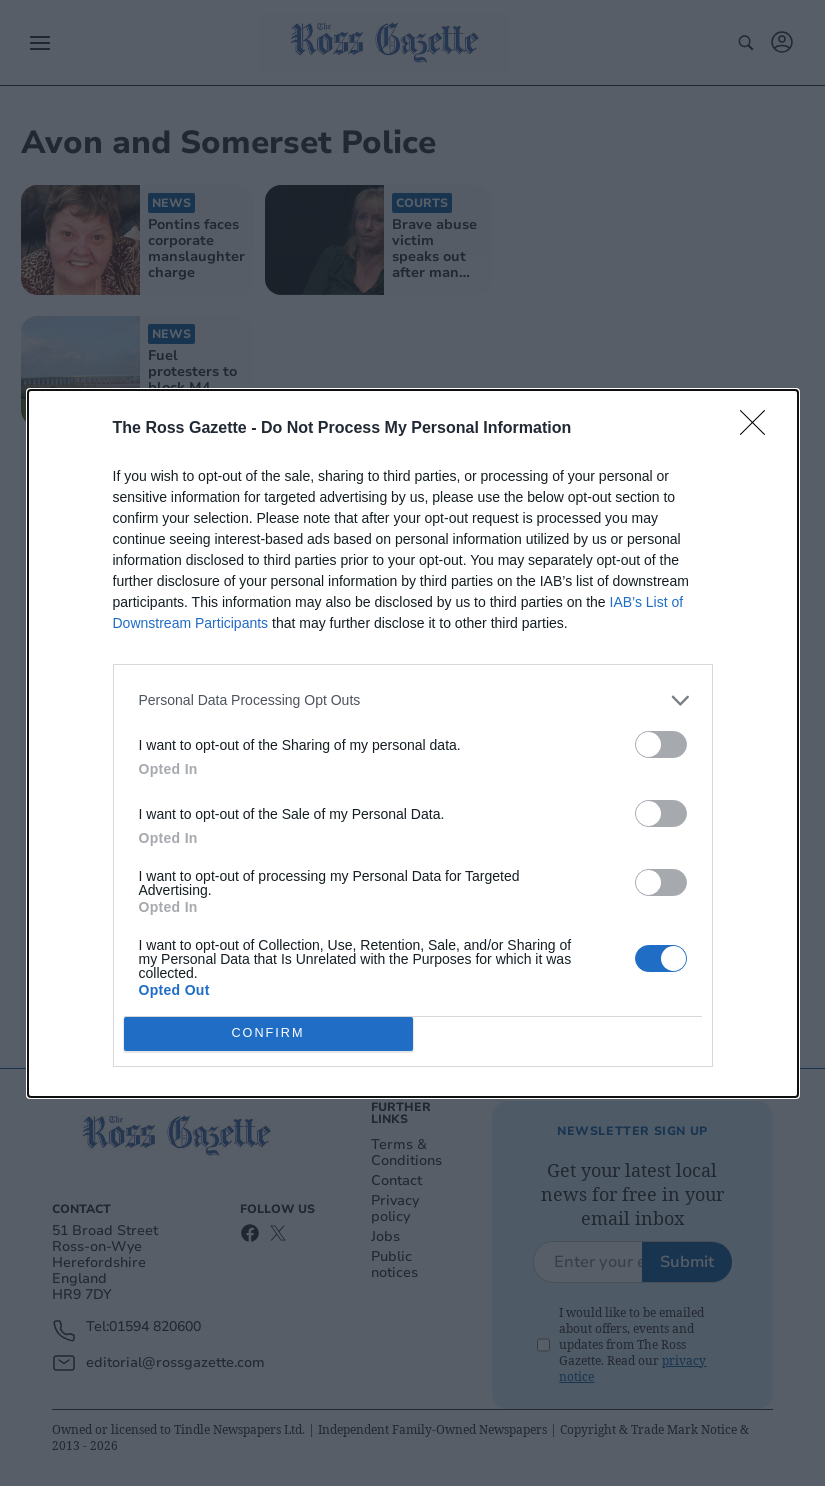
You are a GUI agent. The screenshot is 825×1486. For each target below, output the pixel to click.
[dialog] (413, 743)
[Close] (759, 429)
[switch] (661, 744)
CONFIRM (268, 1033)
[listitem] (413, 700)
